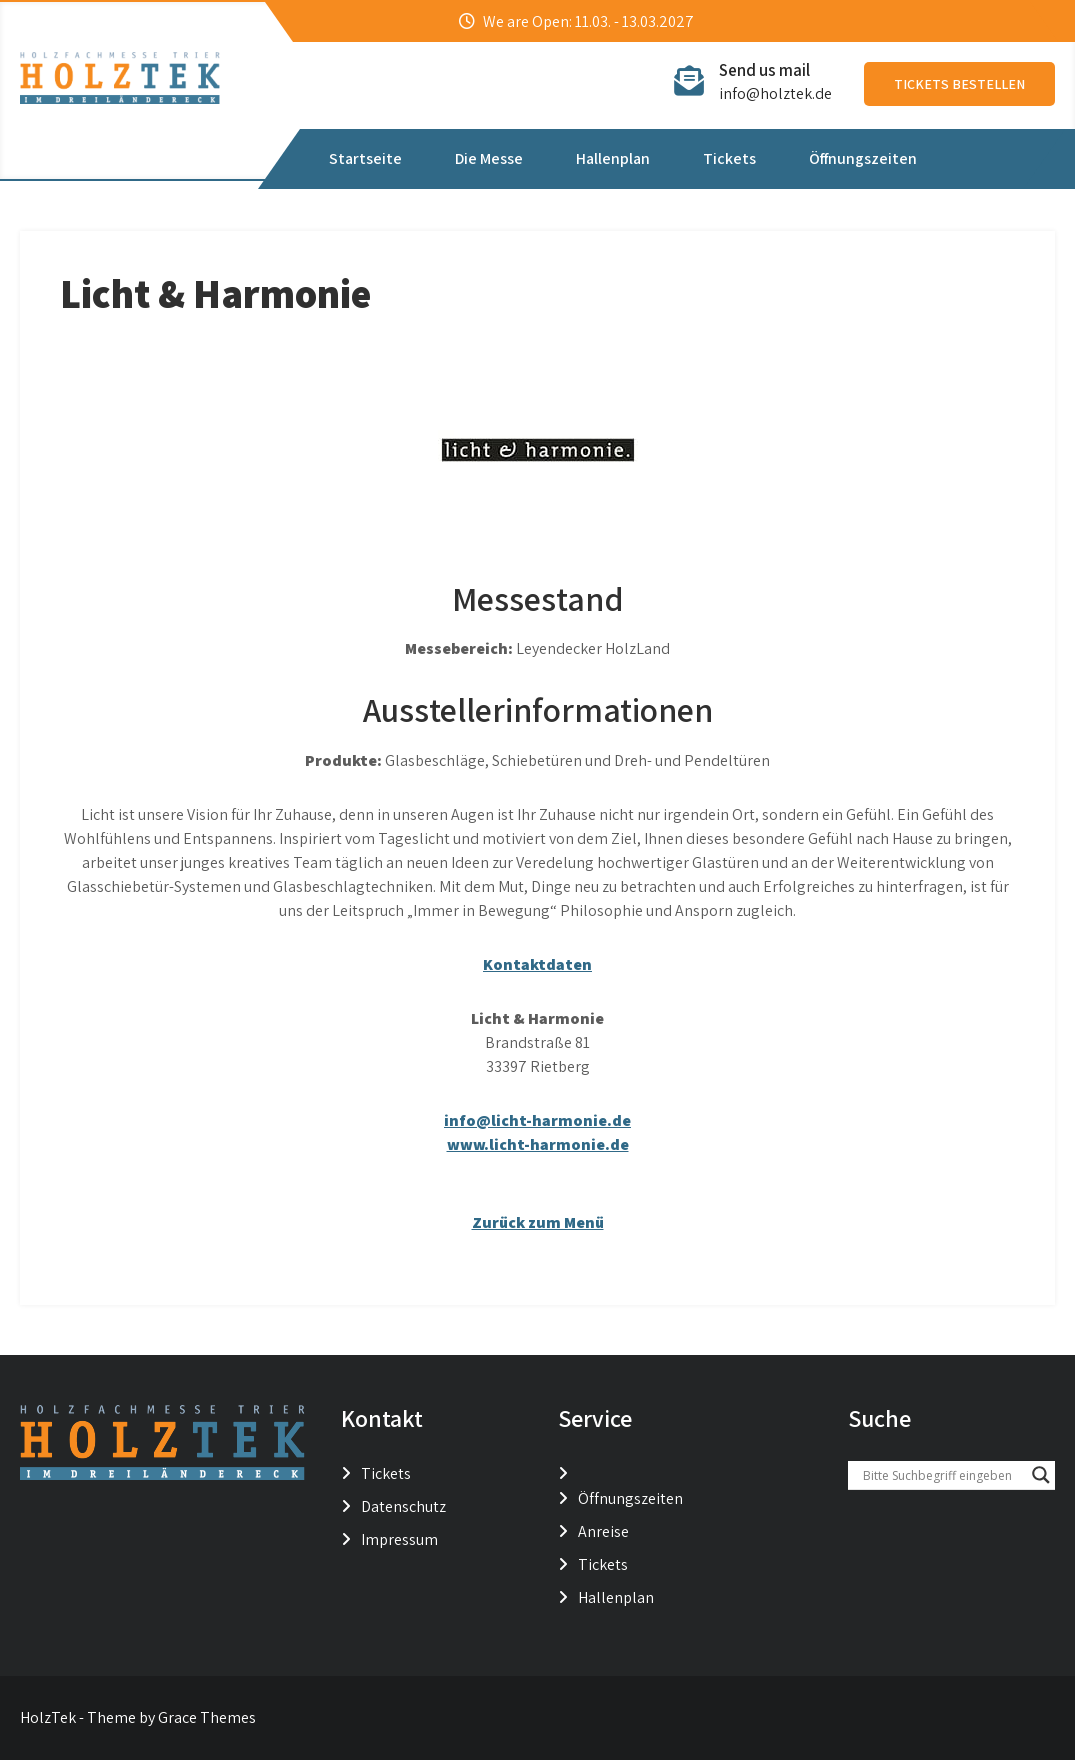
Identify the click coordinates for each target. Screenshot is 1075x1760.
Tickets (729, 158)
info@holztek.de (775, 93)
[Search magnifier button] (1041, 1475)
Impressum (399, 1539)
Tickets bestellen (959, 84)
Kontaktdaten (537, 964)
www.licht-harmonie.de (538, 1144)
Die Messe (489, 158)
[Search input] (942, 1475)
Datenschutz (403, 1506)
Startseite (365, 158)
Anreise (603, 1531)
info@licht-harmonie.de (537, 1120)
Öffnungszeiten (863, 158)
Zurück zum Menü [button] (538, 1222)
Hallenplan (613, 158)
